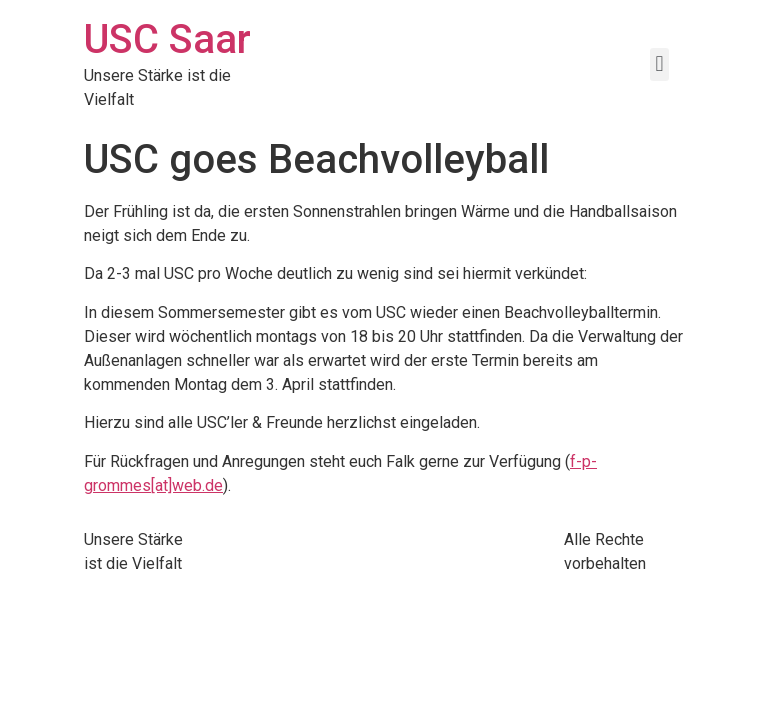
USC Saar (167, 39)
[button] (659, 64)
